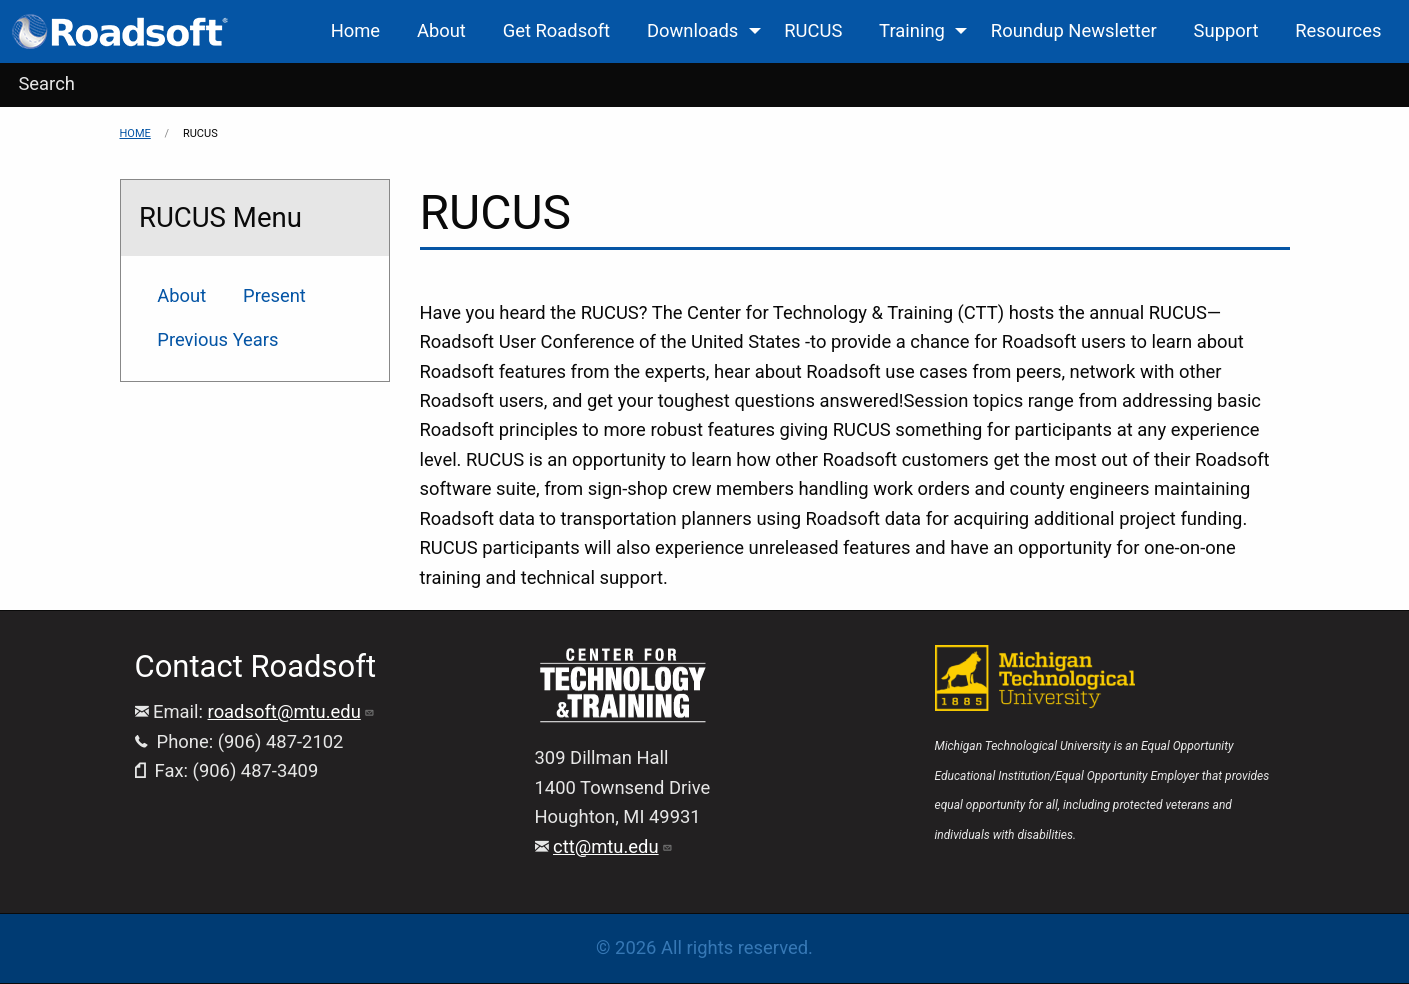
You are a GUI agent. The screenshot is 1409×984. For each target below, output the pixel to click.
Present (274, 295)
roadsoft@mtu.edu (291, 711)
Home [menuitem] (356, 30)
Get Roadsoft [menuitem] (556, 30)
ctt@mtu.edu (613, 846)
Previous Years (217, 339)
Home (135, 133)
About (181, 295)
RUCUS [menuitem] (813, 30)
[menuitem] (121, 31)
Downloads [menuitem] (692, 30)
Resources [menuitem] (1338, 30)
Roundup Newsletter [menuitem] (1074, 30)
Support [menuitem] (1226, 30)
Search (46, 83)
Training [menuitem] (912, 30)
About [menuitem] (441, 30)
